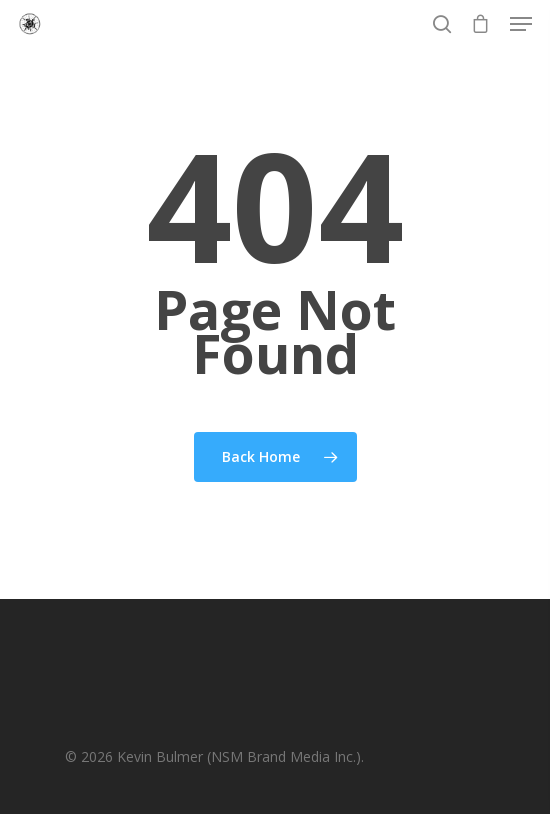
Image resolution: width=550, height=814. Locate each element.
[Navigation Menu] (521, 24)
